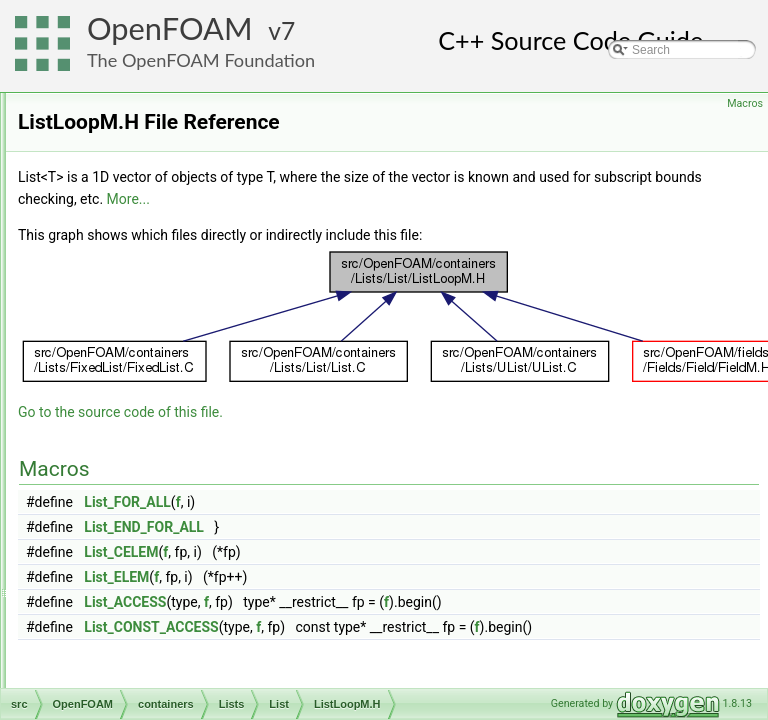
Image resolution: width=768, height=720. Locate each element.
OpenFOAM (170, 28)
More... (570, 227)
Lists (126, 93)
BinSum (151, 137)
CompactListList (172, 159)
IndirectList (159, 269)
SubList (150, 533)
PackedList (159, 467)
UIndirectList (163, 555)
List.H (161, 335)
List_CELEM (371, 580)
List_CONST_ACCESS (401, 655)
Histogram (157, 247)
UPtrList (151, 599)
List (139, 291)
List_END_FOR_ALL (394, 555)
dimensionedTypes (148, 665)
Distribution (160, 181)
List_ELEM (366, 605)
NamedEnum (149, 621)
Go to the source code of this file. (370, 440)
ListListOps (159, 423)
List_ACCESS (375, 630)
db (104, 643)
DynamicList (162, 203)
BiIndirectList (164, 115)
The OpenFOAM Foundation (201, 60)
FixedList (154, 225)
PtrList (147, 489)
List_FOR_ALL (377, 530)
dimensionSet (134, 687)
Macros (745, 103)
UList (143, 577)
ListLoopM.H (179, 401)
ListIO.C (167, 379)
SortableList (161, 511)
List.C (161, 313)
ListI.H (163, 357)
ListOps (150, 445)
